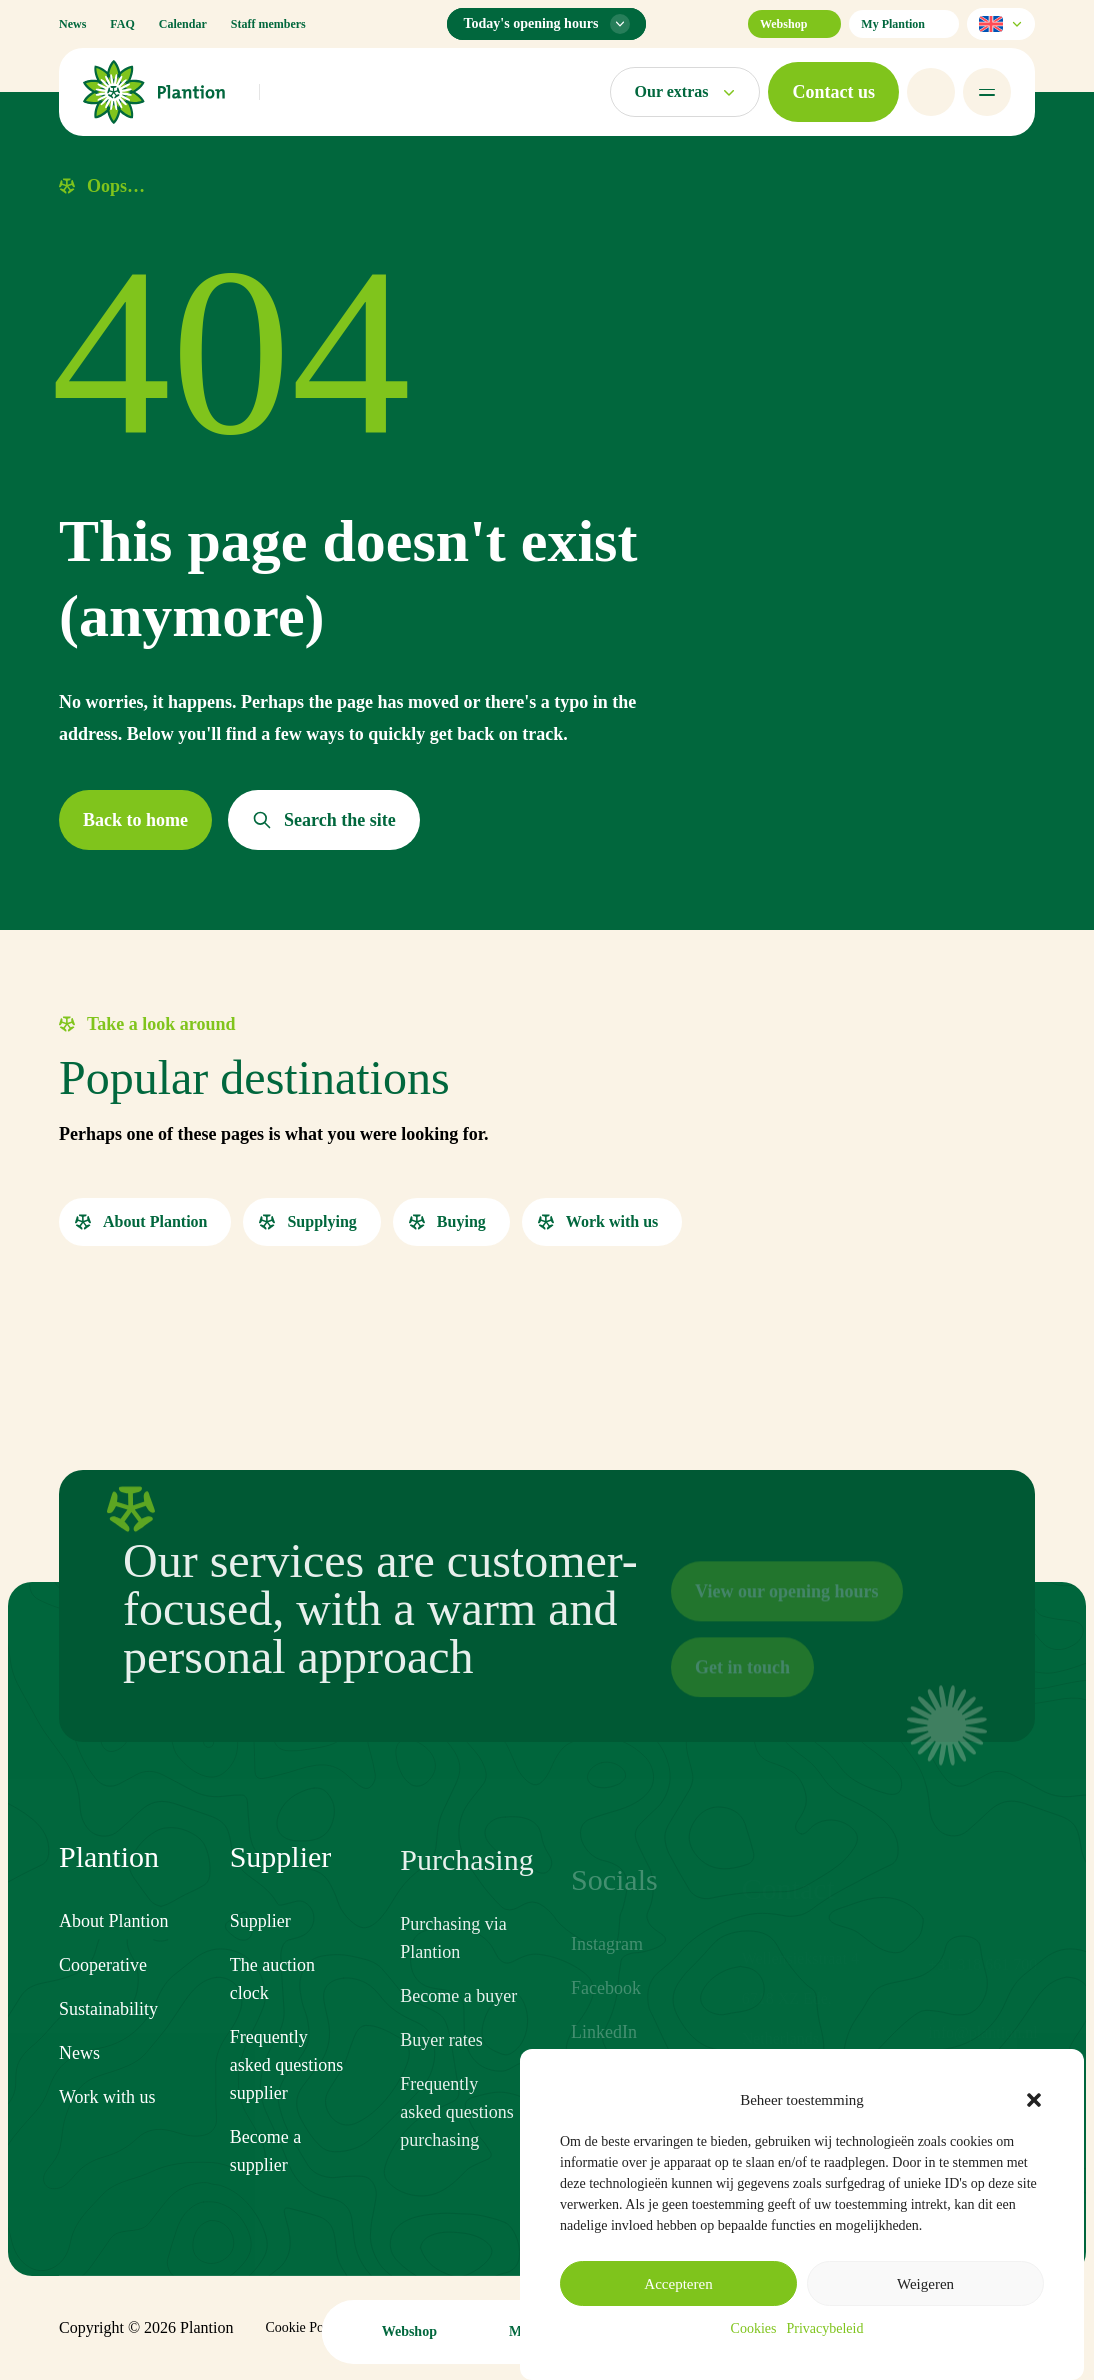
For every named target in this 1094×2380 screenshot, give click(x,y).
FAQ (122, 24)
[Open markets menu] (685, 92)
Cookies (754, 2328)
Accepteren (678, 2284)
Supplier (260, 1945)
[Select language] (1001, 24)
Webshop (794, 24)
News (72, 24)
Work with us (107, 2100)
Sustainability (108, 2012)
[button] (1034, 2100)
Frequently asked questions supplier (286, 2089)
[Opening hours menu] (546, 24)
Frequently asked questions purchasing (456, 2141)
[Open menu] (987, 92)
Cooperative (103, 1968)
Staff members (268, 24)
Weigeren (925, 2284)
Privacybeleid (824, 2328)
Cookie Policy (305, 2327)
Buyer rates (441, 2069)
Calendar (183, 24)
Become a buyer (458, 2025)
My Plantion (904, 24)
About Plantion (114, 1924)
